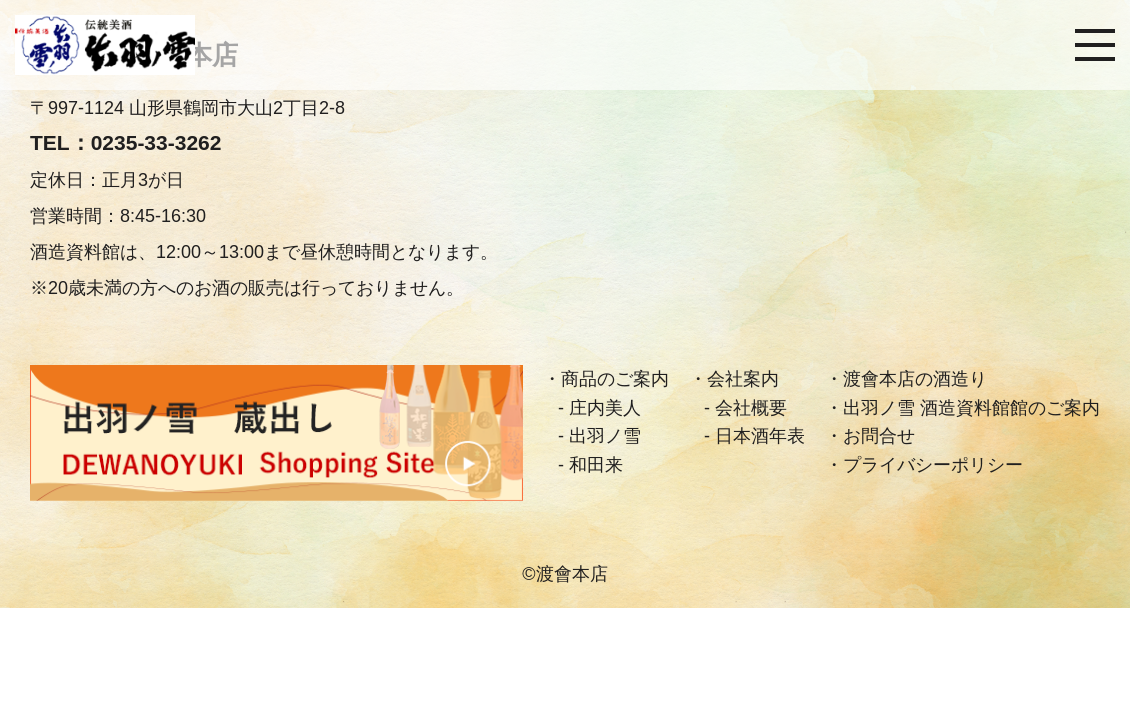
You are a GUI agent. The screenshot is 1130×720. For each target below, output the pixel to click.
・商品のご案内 (606, 379)
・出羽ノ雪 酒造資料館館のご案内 (962, 408)
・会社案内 (734, 379)
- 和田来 (590, 465)
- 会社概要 (745, 408)
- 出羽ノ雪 (599, 436)
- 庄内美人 (599, 408)
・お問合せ (870, 436)
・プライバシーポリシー (924, 465)
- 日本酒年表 (754, 436)
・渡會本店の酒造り (906, 379)
